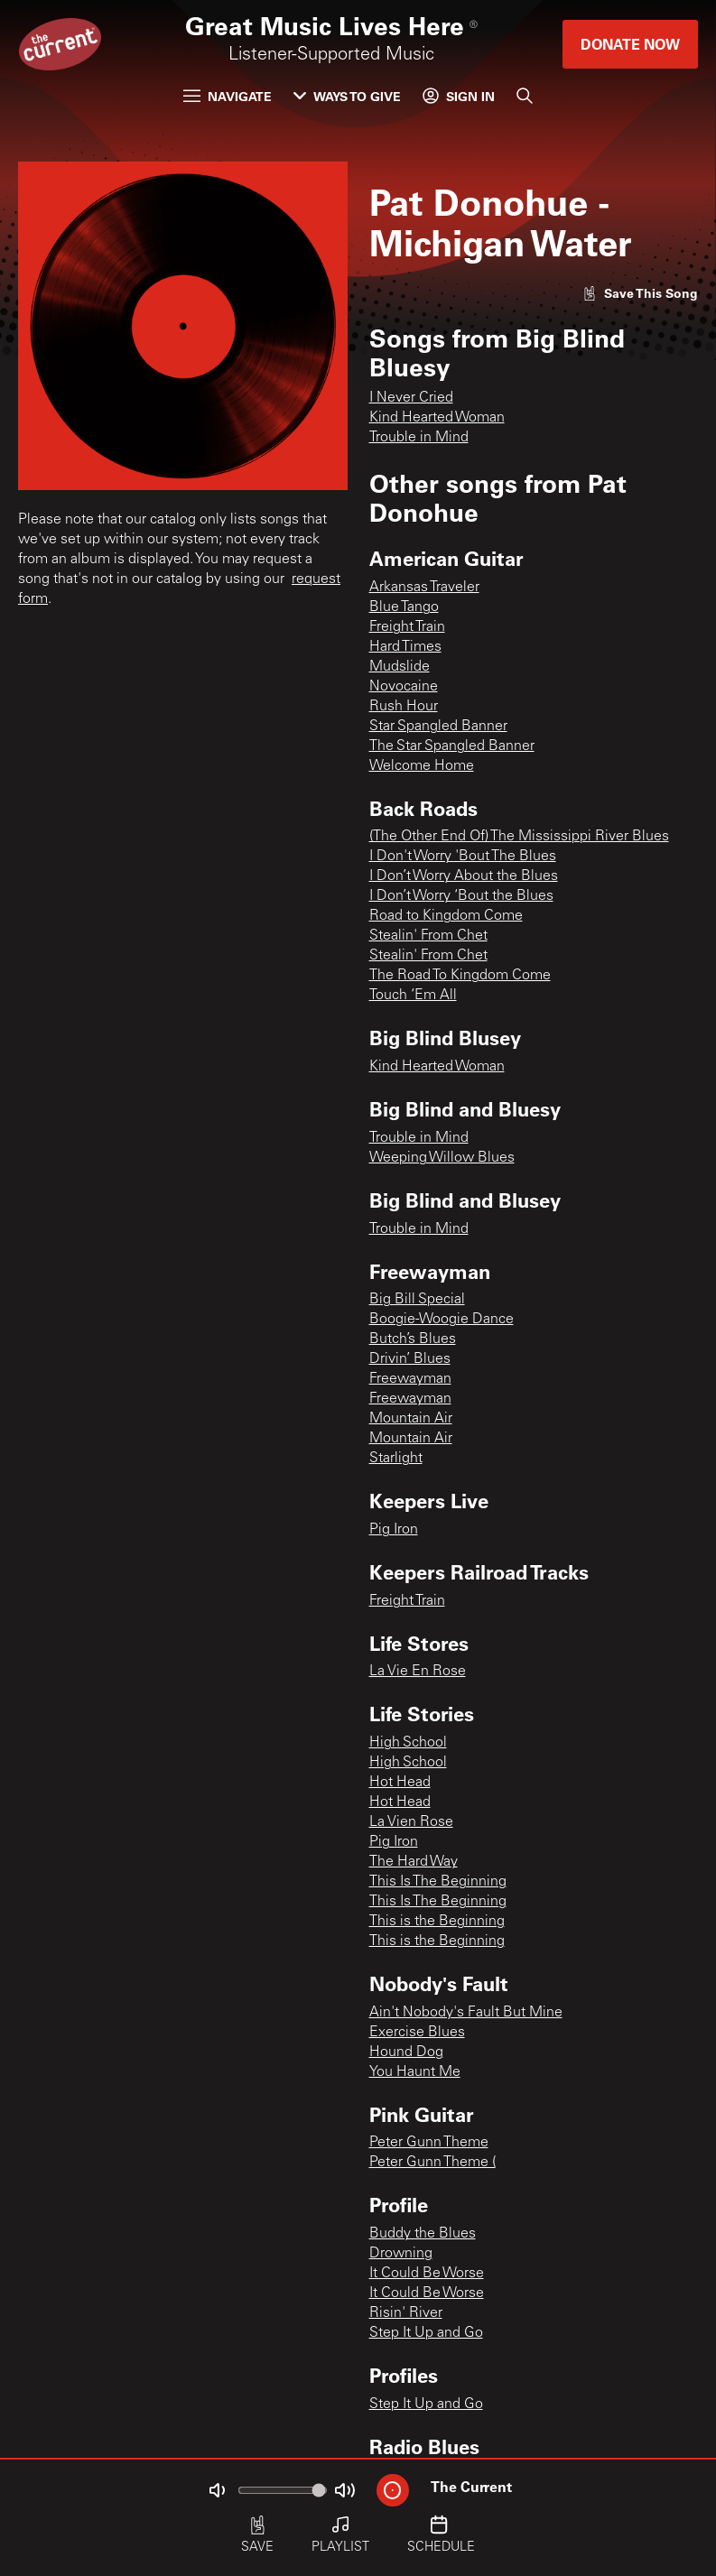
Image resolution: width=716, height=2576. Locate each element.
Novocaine (403, 687)
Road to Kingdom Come (446, 916)
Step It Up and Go (426, 2333)
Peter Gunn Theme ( (432, 2162)
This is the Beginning (437, 1921)
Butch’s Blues (412, 1339)
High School (408, 1743)
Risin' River (405, 2313)
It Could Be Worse (426, 2273)
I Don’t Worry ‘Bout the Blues (461, 896)
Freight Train (407, 627)
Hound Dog (406, 2052)
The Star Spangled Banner (452, 746)
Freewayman (410, 1379)
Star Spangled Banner (438, 726)
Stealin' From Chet (428, 936)
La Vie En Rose (417, 1671)
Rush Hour (403, 707)
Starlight (396, 1458)
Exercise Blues (417, 2032)
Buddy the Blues (422, 2234)
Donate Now (630, 43)
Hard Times (405, 647)
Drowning (400, 2254)
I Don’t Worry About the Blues (463, 876)
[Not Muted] (216, 2490)
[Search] (524, 95)
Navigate (227, 96)
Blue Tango (404, 607)
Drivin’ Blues (410, 1359)
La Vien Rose (411, 1822)
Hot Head (400, 1782)
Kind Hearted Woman (437, 418)
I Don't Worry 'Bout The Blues (462, 856)
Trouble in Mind (419, 438)
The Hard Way (413, 1862)
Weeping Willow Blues (442, 1158)
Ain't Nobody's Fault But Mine (466, 2013)
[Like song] (640, 293)
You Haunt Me (414, 2072)
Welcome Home (421, 766)
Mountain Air (410, 1419)
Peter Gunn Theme (428, 2143)
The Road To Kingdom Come (460, 975)
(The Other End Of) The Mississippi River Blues (519, 836)
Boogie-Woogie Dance (441, 1319)
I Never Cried (411, 398)
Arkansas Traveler (424, 587)
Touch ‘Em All (413, 995)
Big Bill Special (417, 1300)
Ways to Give (347, 96)
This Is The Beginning (438, 1882)
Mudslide (399, 667)
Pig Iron (393, 1530)
